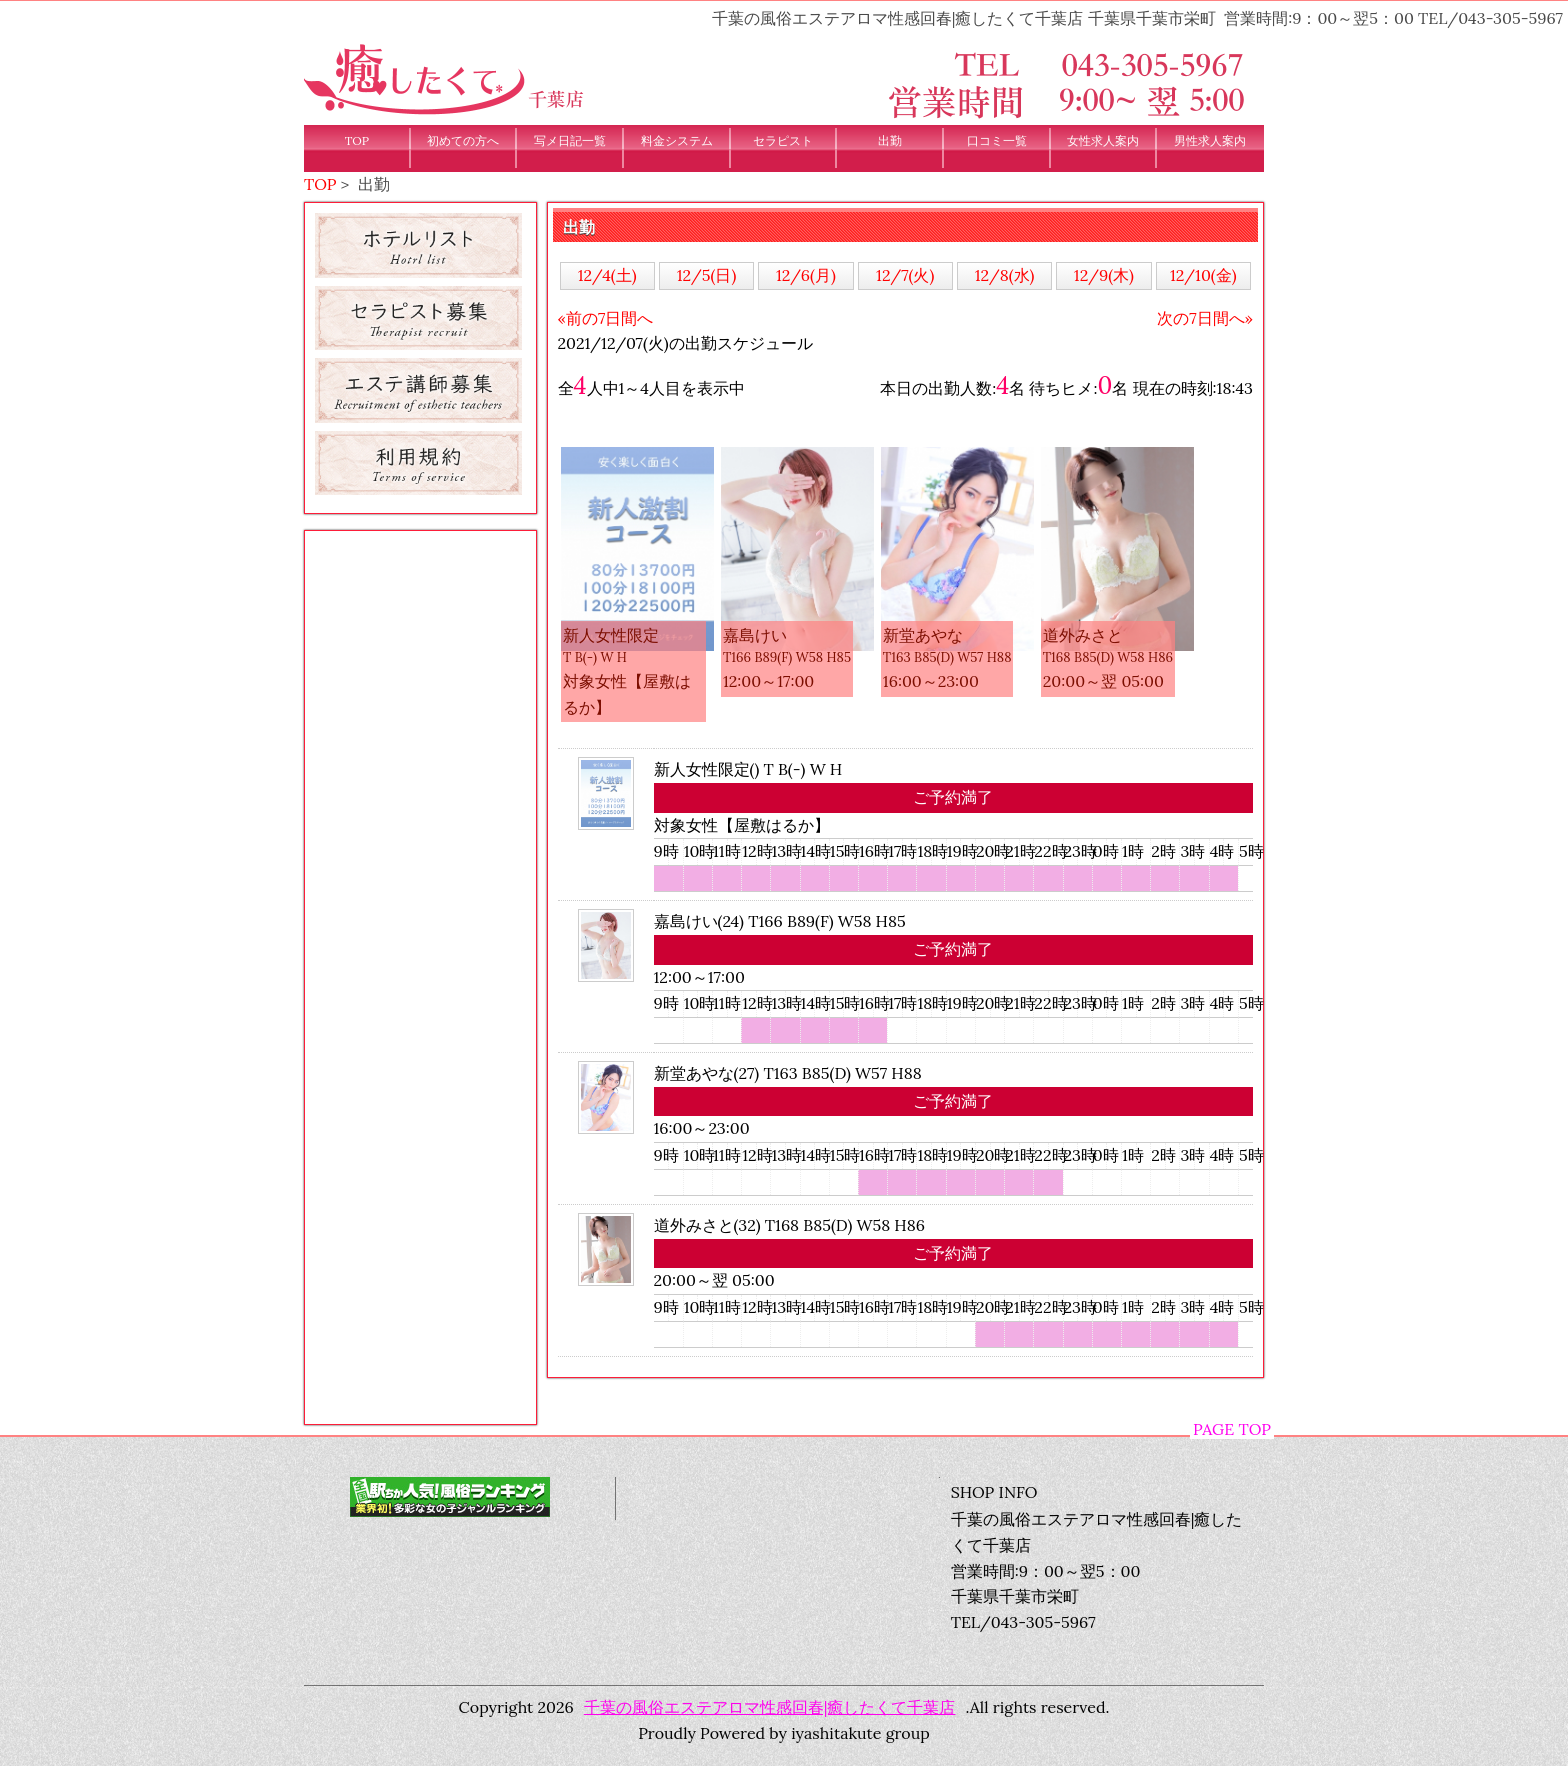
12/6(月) (806, 275)
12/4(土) (607, 275)
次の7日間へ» (1205, 318)
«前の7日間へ (606, 318)
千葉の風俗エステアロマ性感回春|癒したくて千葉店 (770, 1707)
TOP (320, 184)
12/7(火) (905, 275)
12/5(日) (707, 275)
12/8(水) (1005, 275)
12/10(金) (1203, 275)
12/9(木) (1104, 275)
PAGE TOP (1232, 1429)
